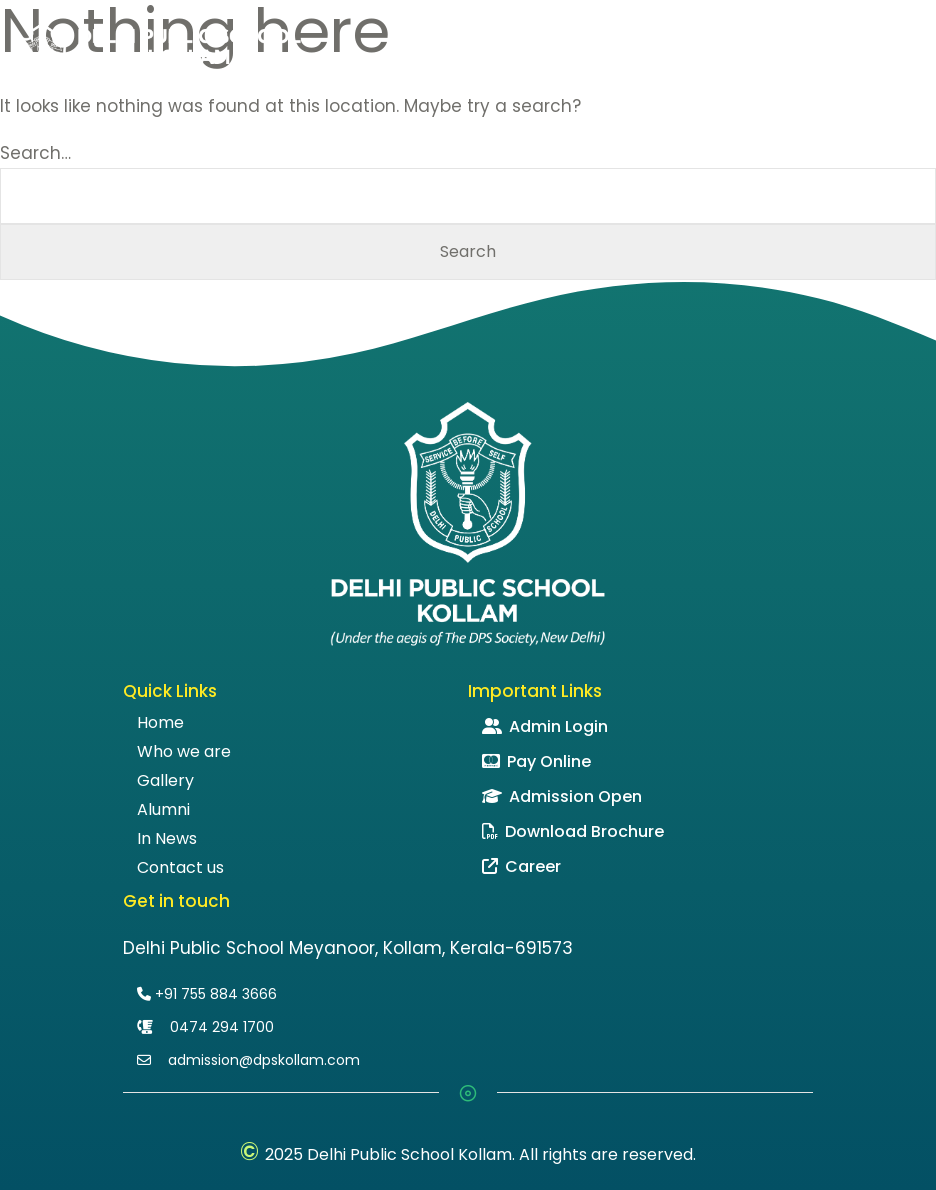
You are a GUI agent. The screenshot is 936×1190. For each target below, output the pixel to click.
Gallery (165, 780)
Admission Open (562, 796)
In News (167, 838)
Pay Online (536, 761)
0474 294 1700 (205, 1027)
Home (160, 722)
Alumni (163, 809)
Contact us (180, 867)
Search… (35, 153)
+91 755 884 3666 (207, 994)
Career (521, 866)
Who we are (184, 751)
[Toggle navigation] (910, 57)
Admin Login (545, 726)
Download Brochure (573, 831)
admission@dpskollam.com (248, 1060)
